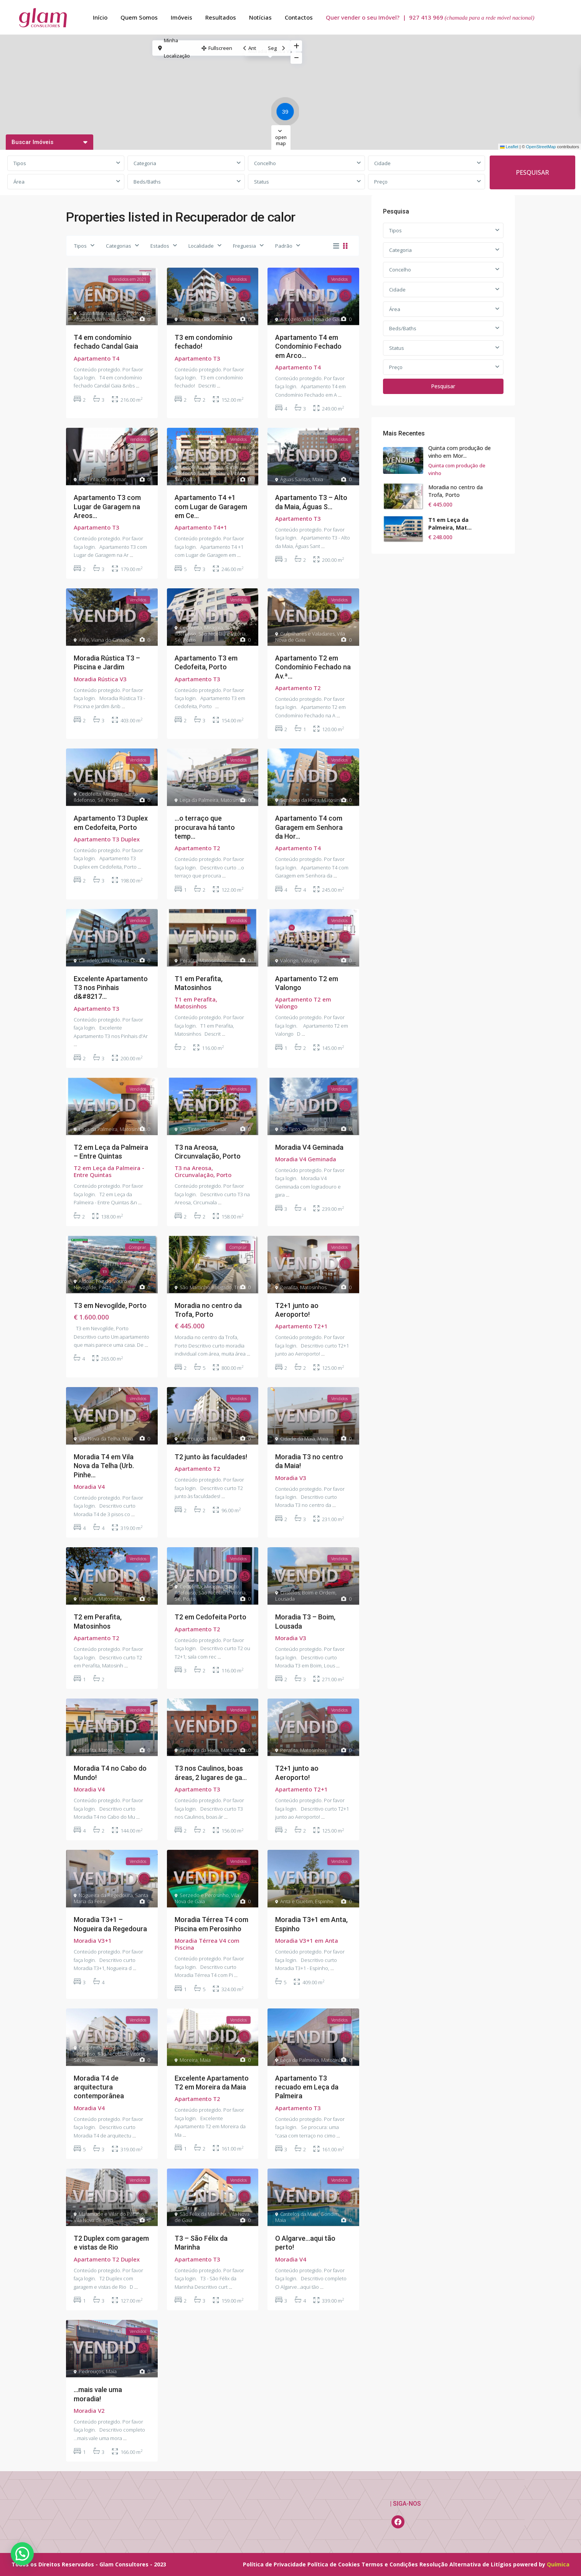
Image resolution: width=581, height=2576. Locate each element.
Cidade (382, 163)
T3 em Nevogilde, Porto (110, 1305)
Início (100, 17)
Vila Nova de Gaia (114, 319)
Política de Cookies (333, 2564)
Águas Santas (295, 479)
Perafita (188, 960)
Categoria (145, 163)
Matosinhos (234, 799)
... (137, 385)
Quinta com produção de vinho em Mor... (459, 451)
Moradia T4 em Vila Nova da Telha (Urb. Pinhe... (104, 1466)
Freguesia (244, 245)
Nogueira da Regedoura (106, 1895)
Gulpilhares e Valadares (307, 633)
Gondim (329, 2213)
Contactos (299, 17)
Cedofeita (191, 467)
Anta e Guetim (296, 1901)
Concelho (265, 163)
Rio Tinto (190, 319)
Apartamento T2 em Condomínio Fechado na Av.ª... (313, 667)
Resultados (220, 17)
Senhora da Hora (299, 799)
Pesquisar (443, 386)
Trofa (240, 1287)
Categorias (118, 245)
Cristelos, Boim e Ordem (307, 1592)
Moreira (189, 2059)
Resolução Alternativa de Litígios (465, 2564)
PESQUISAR (532, 172)
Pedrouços (192, 1438)
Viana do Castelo (110, 639)
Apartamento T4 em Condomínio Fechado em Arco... (308, 346)
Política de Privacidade (274, 2564)
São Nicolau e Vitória (222, 473)
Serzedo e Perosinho (204, 1895)
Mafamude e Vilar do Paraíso (111, 2213)
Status (261, 181)
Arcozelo (290, 319)
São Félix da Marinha (203, 2213)
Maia (317, 479)
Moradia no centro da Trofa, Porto (455, 490)
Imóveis (181, 17)
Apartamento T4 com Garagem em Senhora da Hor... (309, 827)
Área (19, 181)
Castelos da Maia (299, 2213)
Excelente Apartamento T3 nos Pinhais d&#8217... (111, 988)
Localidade (201, 245)
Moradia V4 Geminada (309, 1147)
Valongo (289, 960)
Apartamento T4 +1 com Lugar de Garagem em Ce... (211, 506)
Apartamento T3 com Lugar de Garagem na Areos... (107, 506)
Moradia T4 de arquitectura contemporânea (99, 2087)
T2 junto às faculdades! (211, 1457)
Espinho (324, 1901)
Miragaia (213, 467)
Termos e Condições (389, 2564)
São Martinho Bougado (206, 1287)
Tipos (19, 163)
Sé (178, 479)
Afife (84, 639)
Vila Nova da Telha (99, 1438)
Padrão (283, 245)
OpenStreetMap (541, 146)
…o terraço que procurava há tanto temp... (205, 827)
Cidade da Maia (297, 1438)
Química (558, 2564)
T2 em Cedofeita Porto (210, 1617)
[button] (287, 113)
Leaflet (509, 146)
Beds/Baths (147, 181)
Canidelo (89, 960)
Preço (381, 181)
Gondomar (214, 319)
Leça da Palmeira (199, 799)
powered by (530, 2564)
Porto (189, 479)
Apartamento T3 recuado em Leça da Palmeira (306, 2087)
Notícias (260, 17)
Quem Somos (139, 17)
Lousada (285, 1598)
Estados (159, 245)
